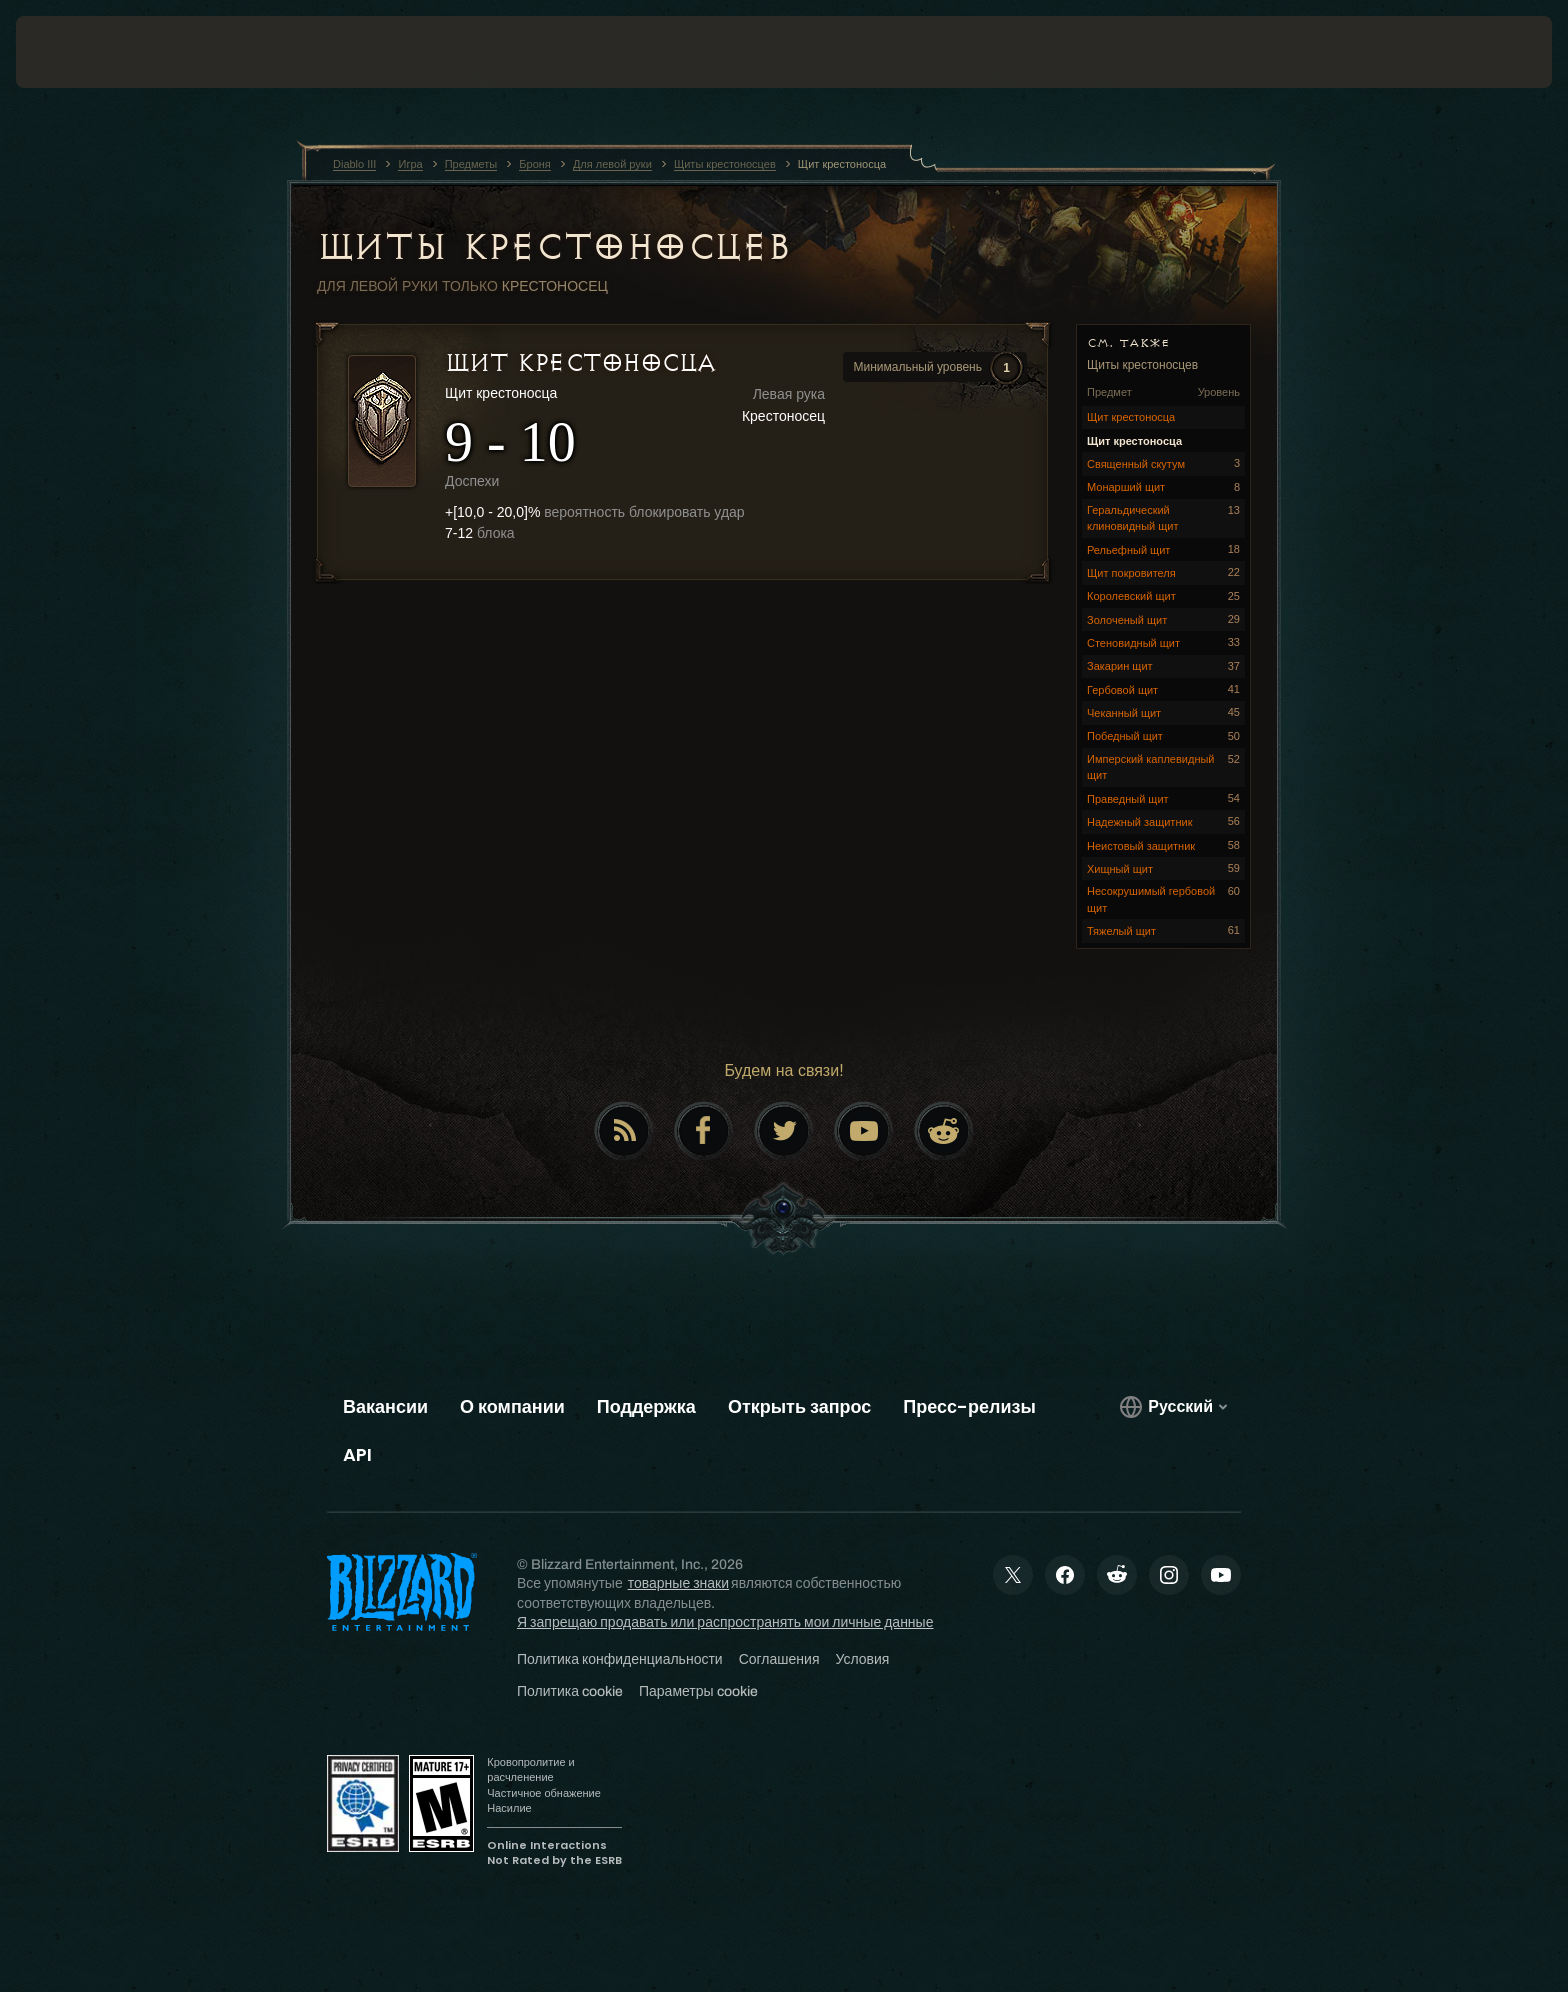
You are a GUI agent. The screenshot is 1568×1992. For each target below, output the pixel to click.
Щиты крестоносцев (554, 247)
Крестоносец (555, 286)
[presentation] (90, 52)
